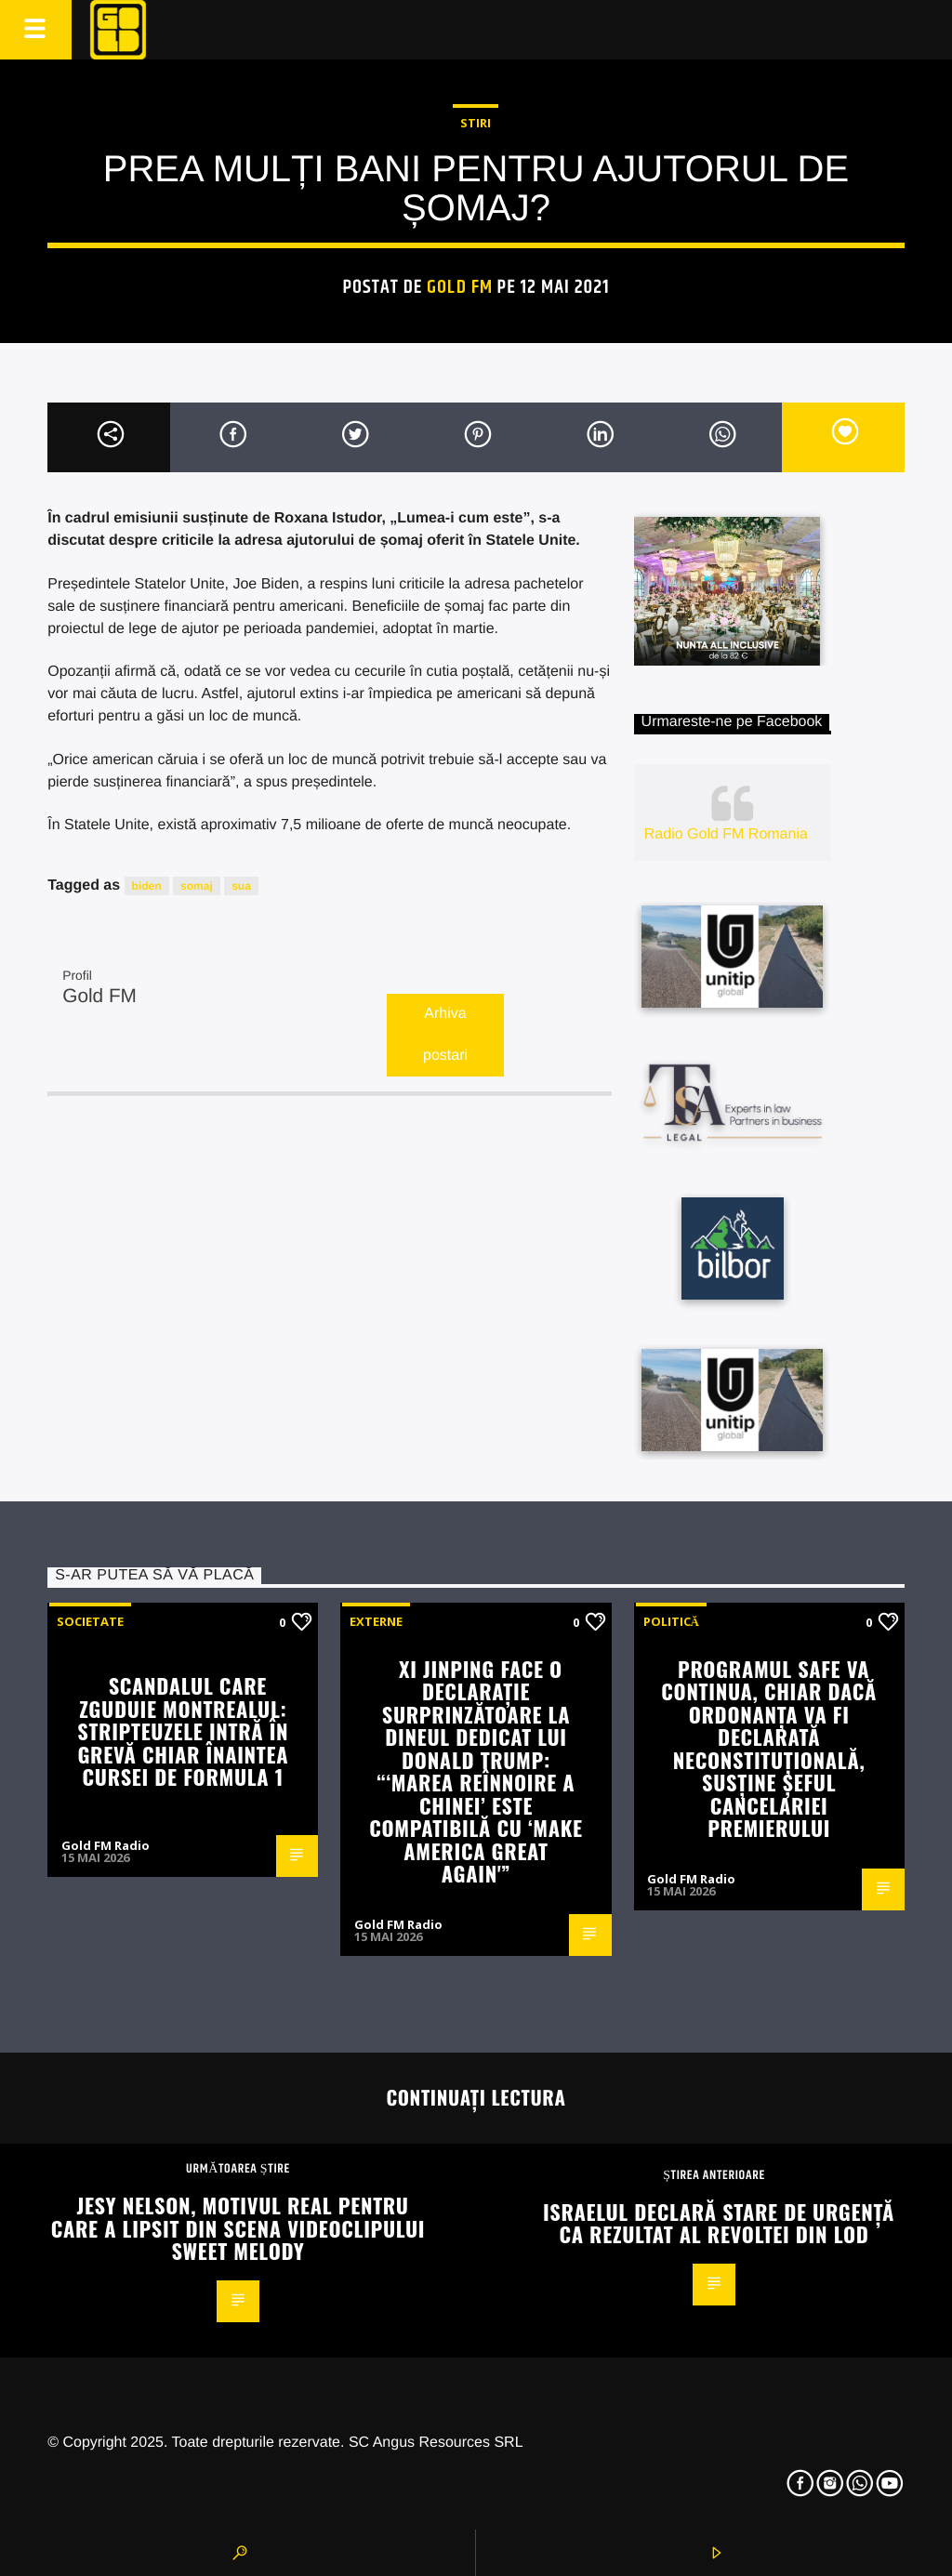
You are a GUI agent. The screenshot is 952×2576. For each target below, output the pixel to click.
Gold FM (459, 287)
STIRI (475, 122)
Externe (376, 1621)
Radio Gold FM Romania (726, 834)
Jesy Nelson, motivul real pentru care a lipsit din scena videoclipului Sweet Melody (238, 2227)
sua (241, 885)
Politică (671, 1621)
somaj (196, 885)
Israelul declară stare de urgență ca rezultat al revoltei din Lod (718, 2223)
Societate (90, 1621)
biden (147, 885)
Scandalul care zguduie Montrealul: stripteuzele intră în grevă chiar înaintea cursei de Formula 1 (182, 1730)
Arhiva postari (445, 1034)
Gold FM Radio (105, 1845)
